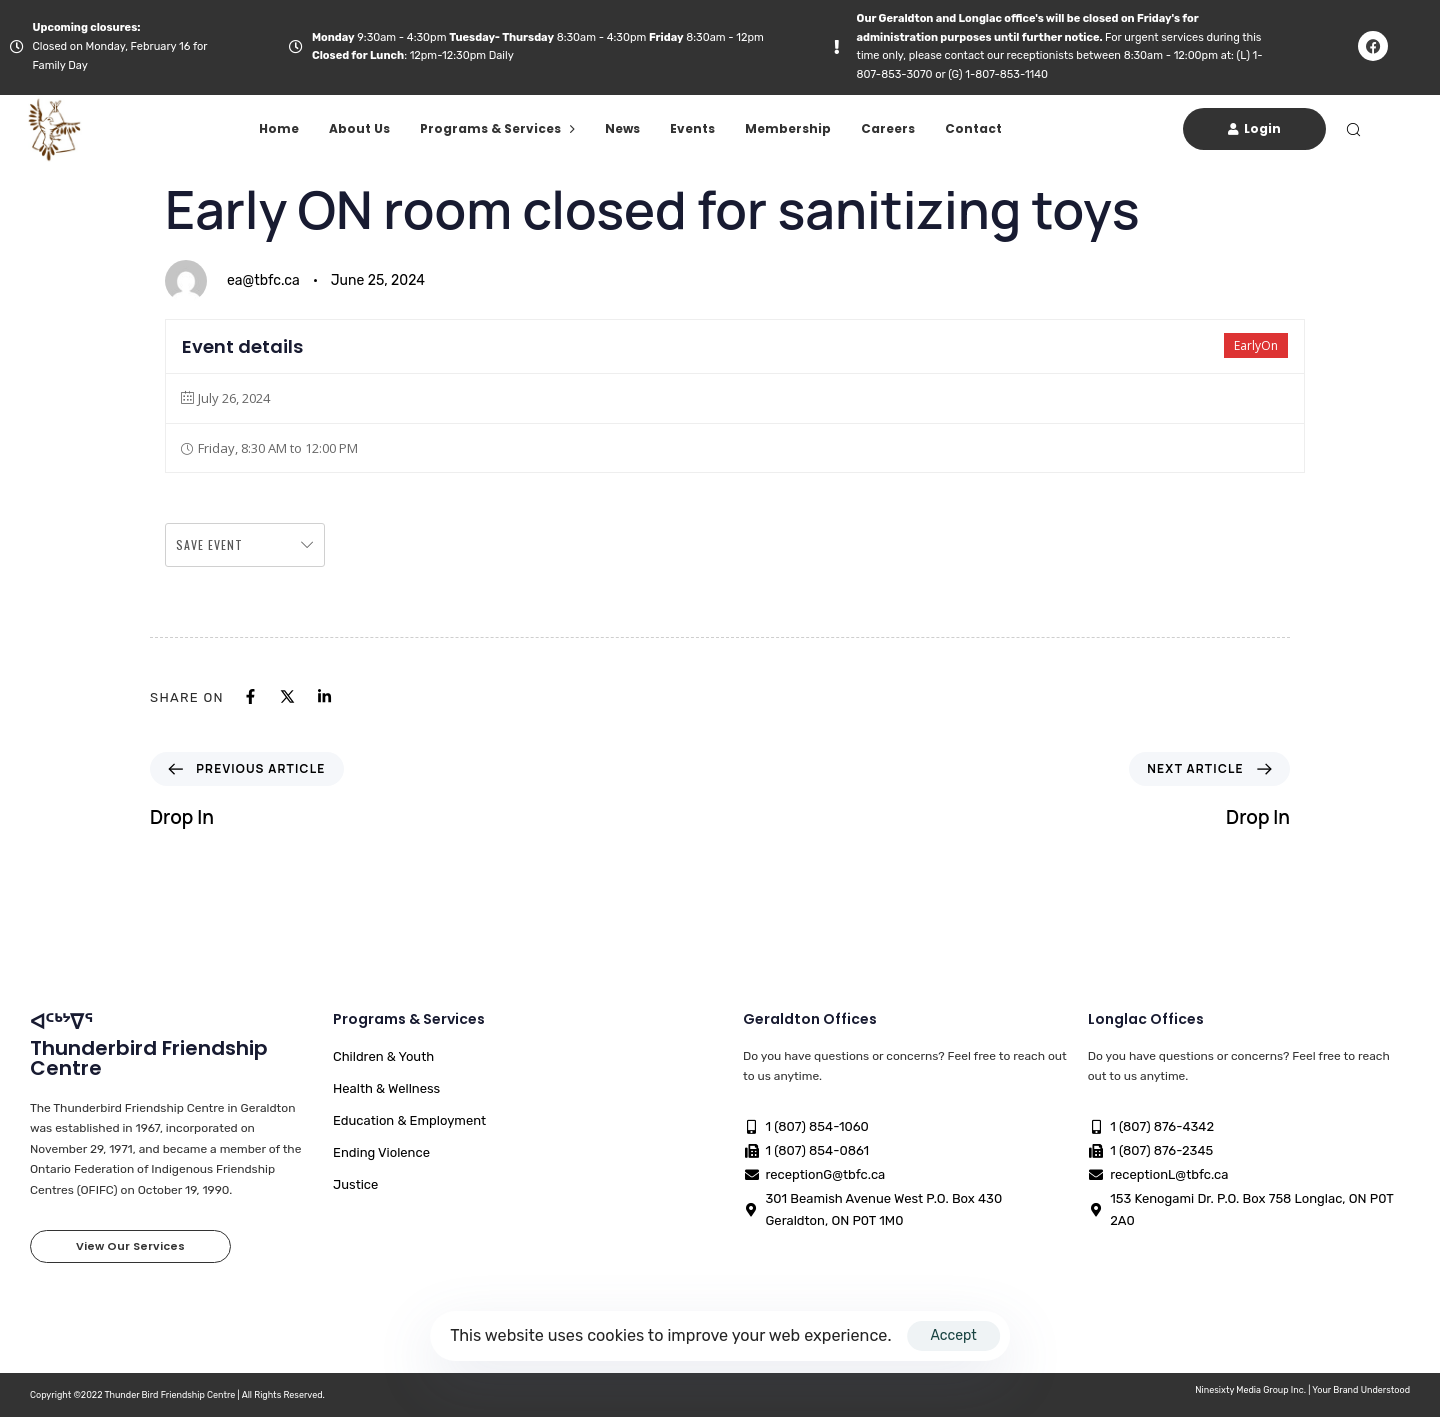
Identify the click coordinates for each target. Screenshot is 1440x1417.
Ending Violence (381, 1152)
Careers (888, 128)
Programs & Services (497, 128)
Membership (788, 128)
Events (692, 128)
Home (279, 128)
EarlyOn (1256, 345)
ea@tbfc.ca (263, 280)
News (622, 128)
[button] (1353, 129)
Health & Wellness (386, 1088)
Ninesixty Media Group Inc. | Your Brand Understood (1302, 1390)
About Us (359, 128)
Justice (355, 1184)
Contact (973, 128)
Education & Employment (409, 1120)
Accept (953, 1335)
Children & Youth (383, 1056)
